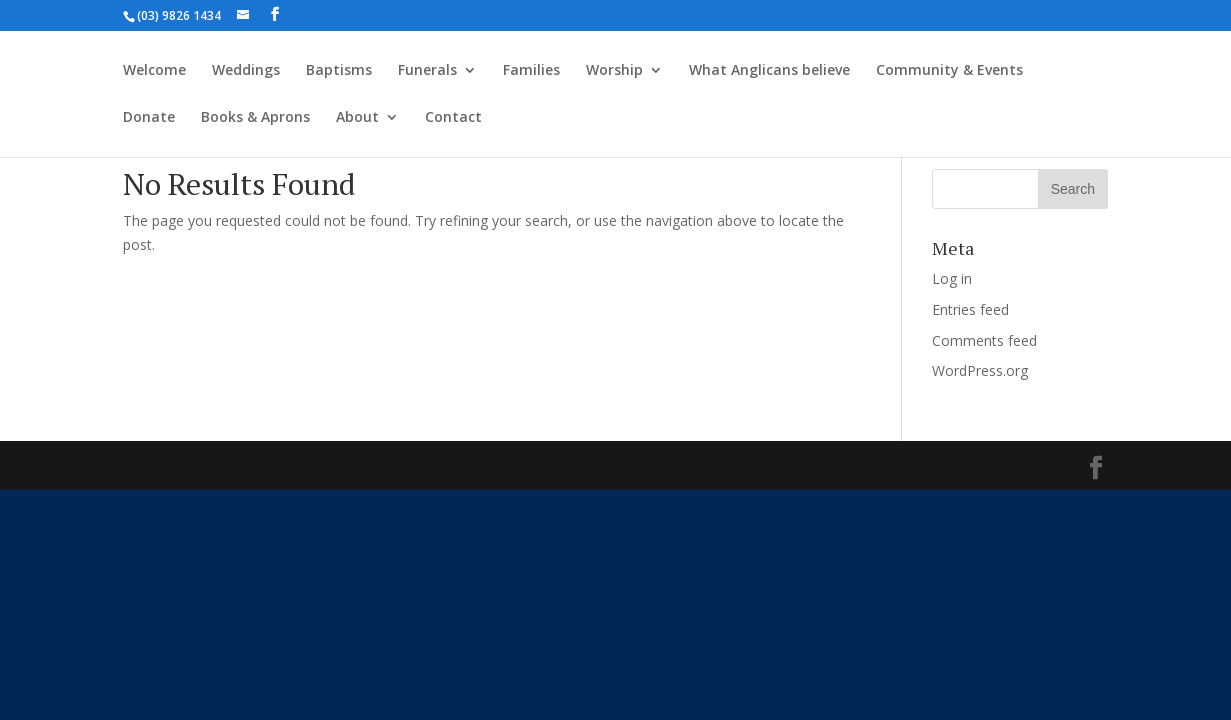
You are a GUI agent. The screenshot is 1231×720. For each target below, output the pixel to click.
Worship (614, 71)
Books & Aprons (255, 118)
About (357, 118)
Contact (453, 118)
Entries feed (970, 309)
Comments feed (984, 340)
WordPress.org (980, 370)
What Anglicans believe (769, 71)
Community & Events (949, 71)
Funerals (427, 71)
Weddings (246, 71)
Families (531, 71)
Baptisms (339, 71)
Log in (952, 278)
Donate (149, 118)
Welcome (154, 71)
